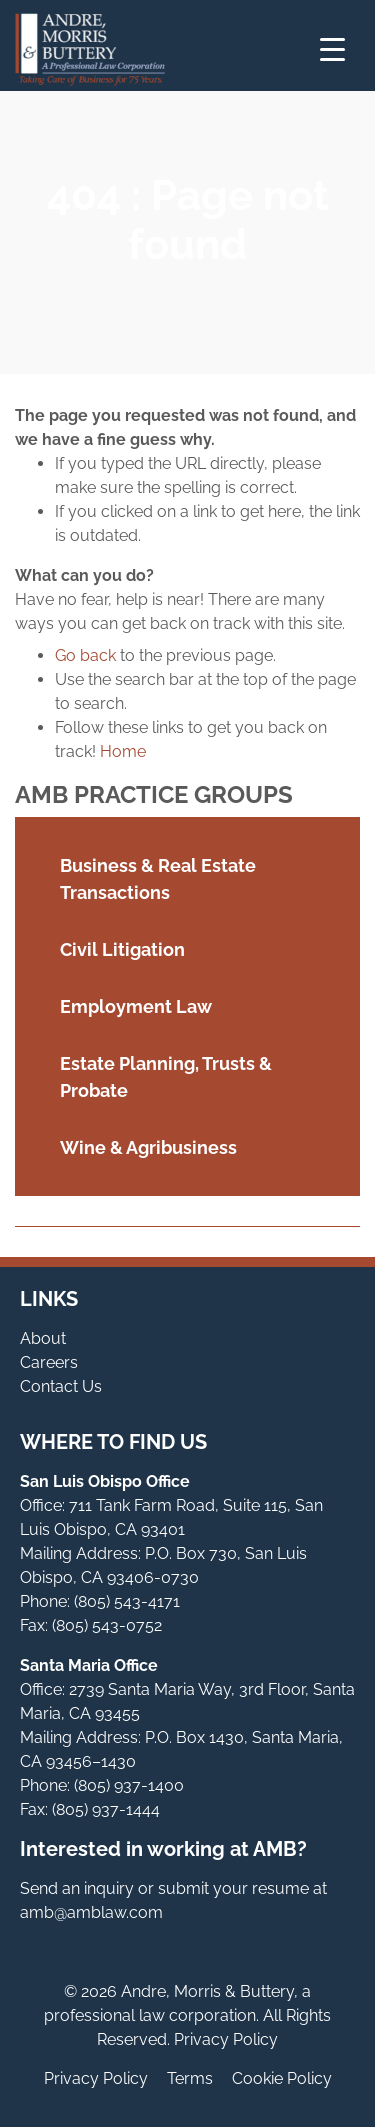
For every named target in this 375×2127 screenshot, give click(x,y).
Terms (190, 2078)
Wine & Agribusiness (148, 1147)
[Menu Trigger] (332, 49)
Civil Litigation (122, 949)
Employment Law (136, 1006)
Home (123, 751)
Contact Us (61, 1386)
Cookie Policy (282, 2078)
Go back (85, 655)
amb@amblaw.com (91, 1912)
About (43, 1338)
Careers (49, 1362)
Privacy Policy (96, 2078)
